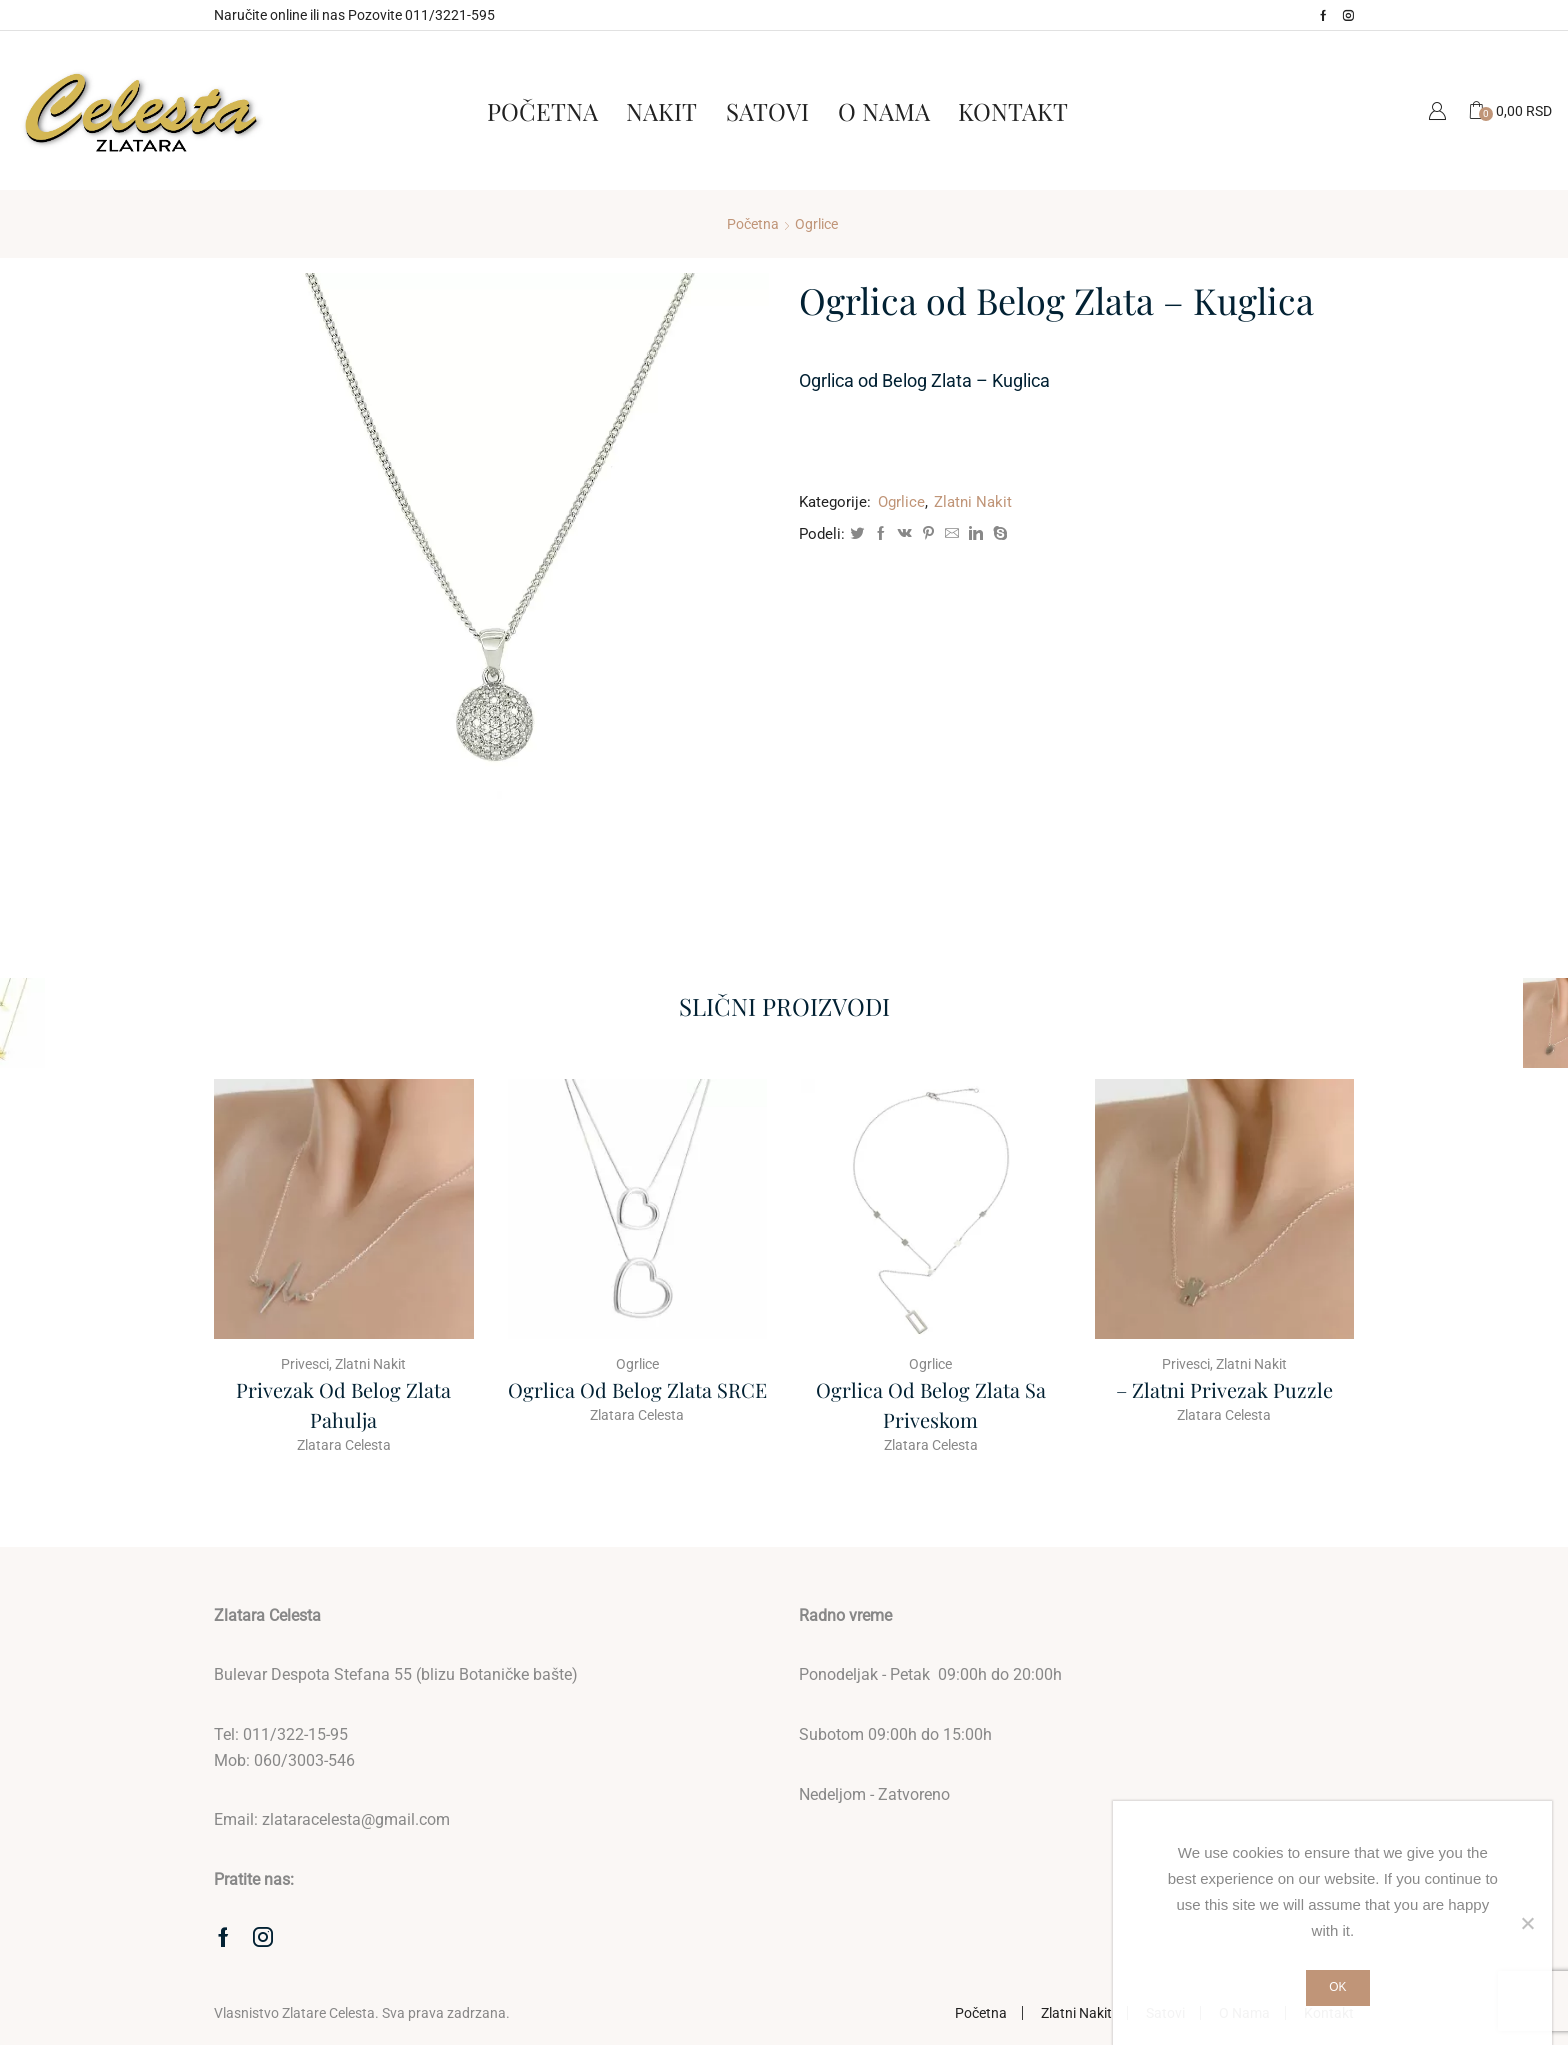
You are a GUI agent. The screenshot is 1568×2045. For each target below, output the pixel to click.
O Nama (884, 111)
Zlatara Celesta (344, 1445)
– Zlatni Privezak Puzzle (1224, 1389)
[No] (1527, 1923)
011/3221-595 (450, 15)
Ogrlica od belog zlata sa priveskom (931, 1404)
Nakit (661, 111)
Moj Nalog (1437, 110)
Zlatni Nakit (973, 502)
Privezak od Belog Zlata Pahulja (343, 1404)
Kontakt (1013, 111)
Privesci (305, 1364)
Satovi (767, 111)
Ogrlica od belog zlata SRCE (637, 1389)
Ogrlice (816, 224)
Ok (1337, 1987)
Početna (542, 111)
